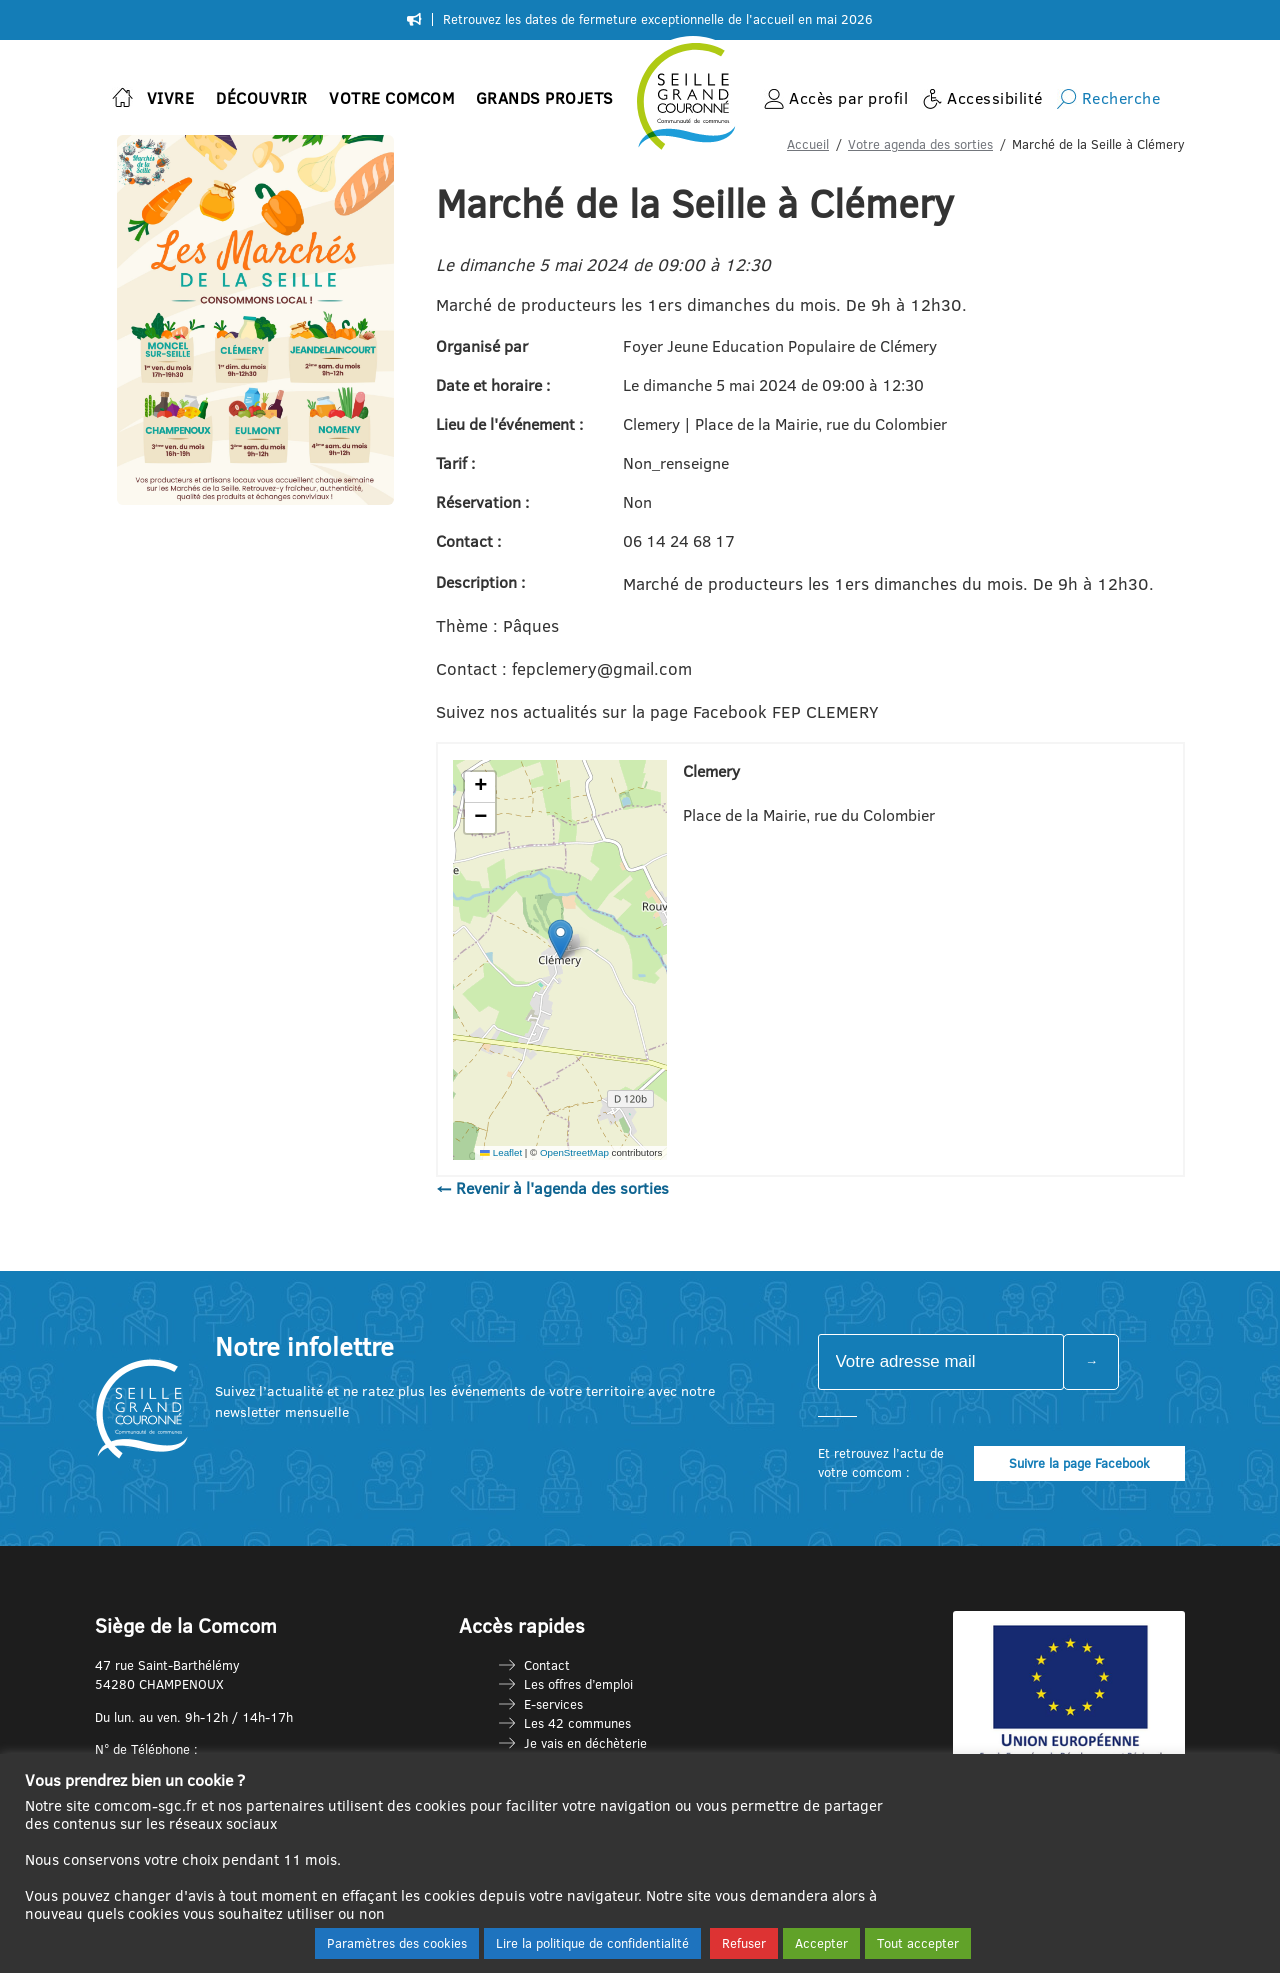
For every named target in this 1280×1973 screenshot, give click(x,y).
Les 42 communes (577, 1723)
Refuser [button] (744, 1943)
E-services (553, 1704)
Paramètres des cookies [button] (397, 1943)
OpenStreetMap (574, 1152)
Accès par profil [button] (848, 98)
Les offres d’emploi (578, 1684)
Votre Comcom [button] (391, 98)
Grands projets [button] (545, 98)
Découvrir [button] (262, 98)
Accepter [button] (821, 1943)
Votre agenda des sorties (920, 144)
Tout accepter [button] (918, 1943)
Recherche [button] (1121, 98)
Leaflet (501, 1152)
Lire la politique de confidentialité (592, 1943)
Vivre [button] (171, 98)
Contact (547, 1665)
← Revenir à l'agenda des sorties (552, 1188)
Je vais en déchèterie (585, 1743)
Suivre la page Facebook (1079, 1463)
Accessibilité (995, 98)
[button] (560, 939)
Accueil (808, 144)
